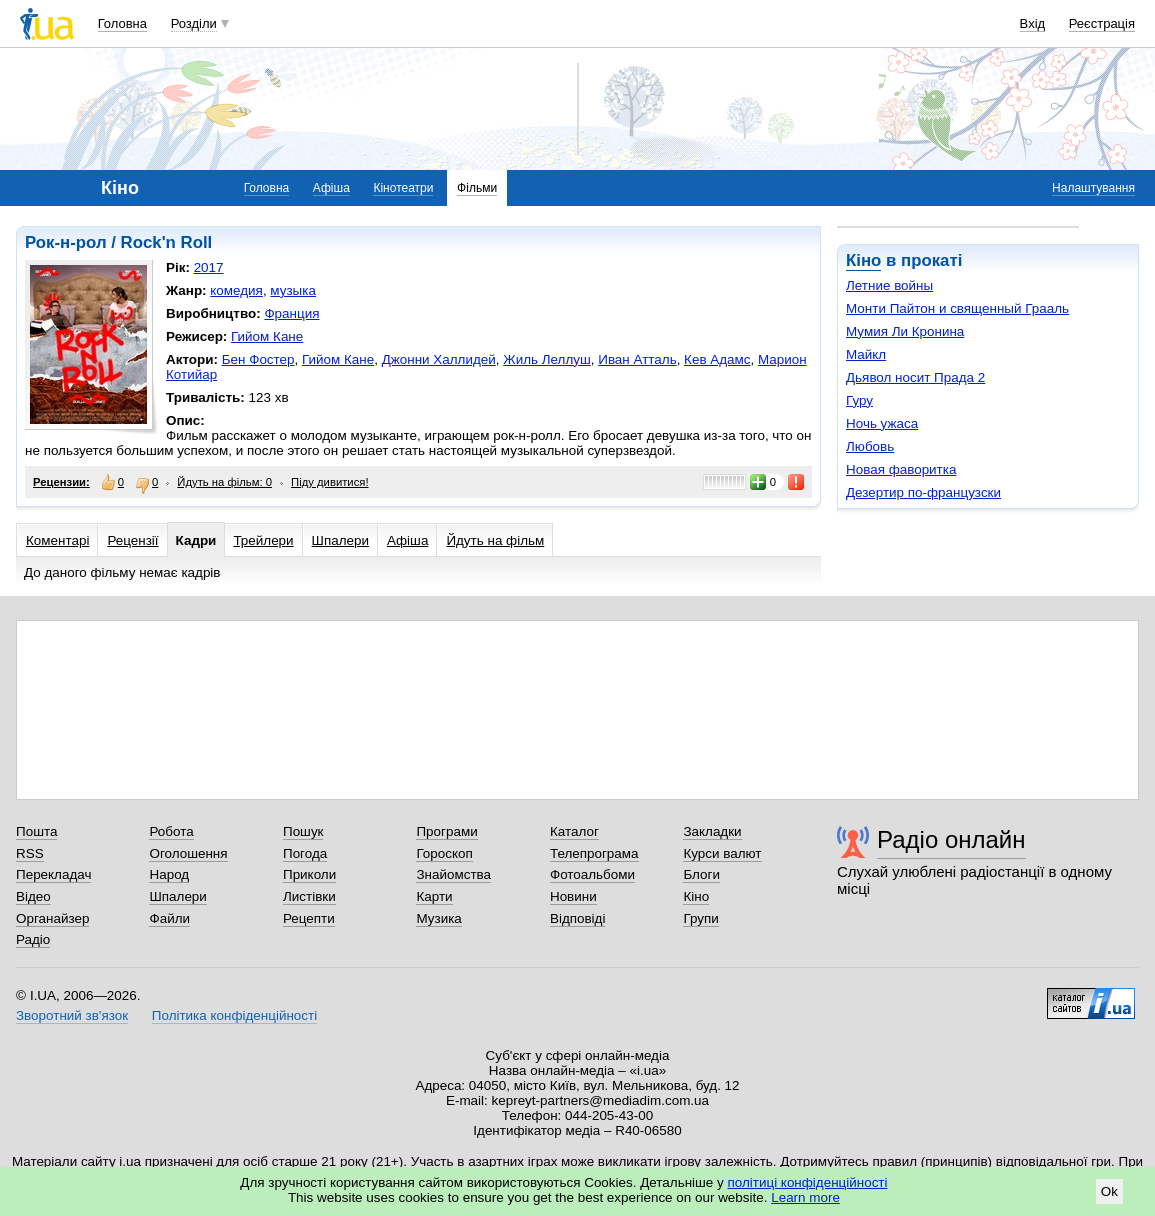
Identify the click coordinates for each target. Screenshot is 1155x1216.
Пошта (36, 831)
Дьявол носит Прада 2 (915, 377)
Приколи (309, 874)
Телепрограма (594, 853)
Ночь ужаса (882, 423)
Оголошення (188, 853)
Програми (446, 831)
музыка (293, 290)
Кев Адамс (717, 359)
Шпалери (340, 540)
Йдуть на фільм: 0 (224, 482)
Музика (438, 918)
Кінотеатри (403, 188)
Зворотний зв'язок (72, 1015)
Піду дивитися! (330, 482)
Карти (434, 896)
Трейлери (263, 540)
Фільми (477, 188)
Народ (169, 874)
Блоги (701, 874)
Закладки (712, 831)
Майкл (866, 354)
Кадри (196, 540)
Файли (169, 918)
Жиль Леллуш (547, 359)
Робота (171, 831)
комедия (236, 290)
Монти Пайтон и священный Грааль (957, 308)
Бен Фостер (258, 359)
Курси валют (722, 853)
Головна (122, 23)
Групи (700, 918)
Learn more (805, 1197)
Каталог (574, 831)
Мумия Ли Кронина (905, 331)
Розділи (194, 23)
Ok (1109, 1191)
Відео (33, 896)
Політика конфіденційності (234, 1015)
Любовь (870, 446)
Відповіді (578, 918)
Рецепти (309, 918)
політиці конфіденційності (808, 1182)
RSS (30, 853)
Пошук (303, 831)
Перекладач (53, 874)
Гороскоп (444, 853)
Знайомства (453, 874)
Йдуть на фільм (495, 540)
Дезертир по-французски (923, 492)
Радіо (33, 939)
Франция (291, 313)
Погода (305, 853)
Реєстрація (1102, 23)
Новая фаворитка (901, 469)
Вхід (1033, 23)
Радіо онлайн (951, 839)
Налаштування (1093, 188)
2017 (209, 267)
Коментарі (57, 540)
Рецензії (132, 540)
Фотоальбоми (592, 874)
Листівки (309, 896)
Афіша (331, 188)
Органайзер (52, 918)
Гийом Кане (267, 336)
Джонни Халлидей (439, 359)
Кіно (863, 260)
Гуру (859, 400)
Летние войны (889, 285)
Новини (573, 896)
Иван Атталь (637, 359)
